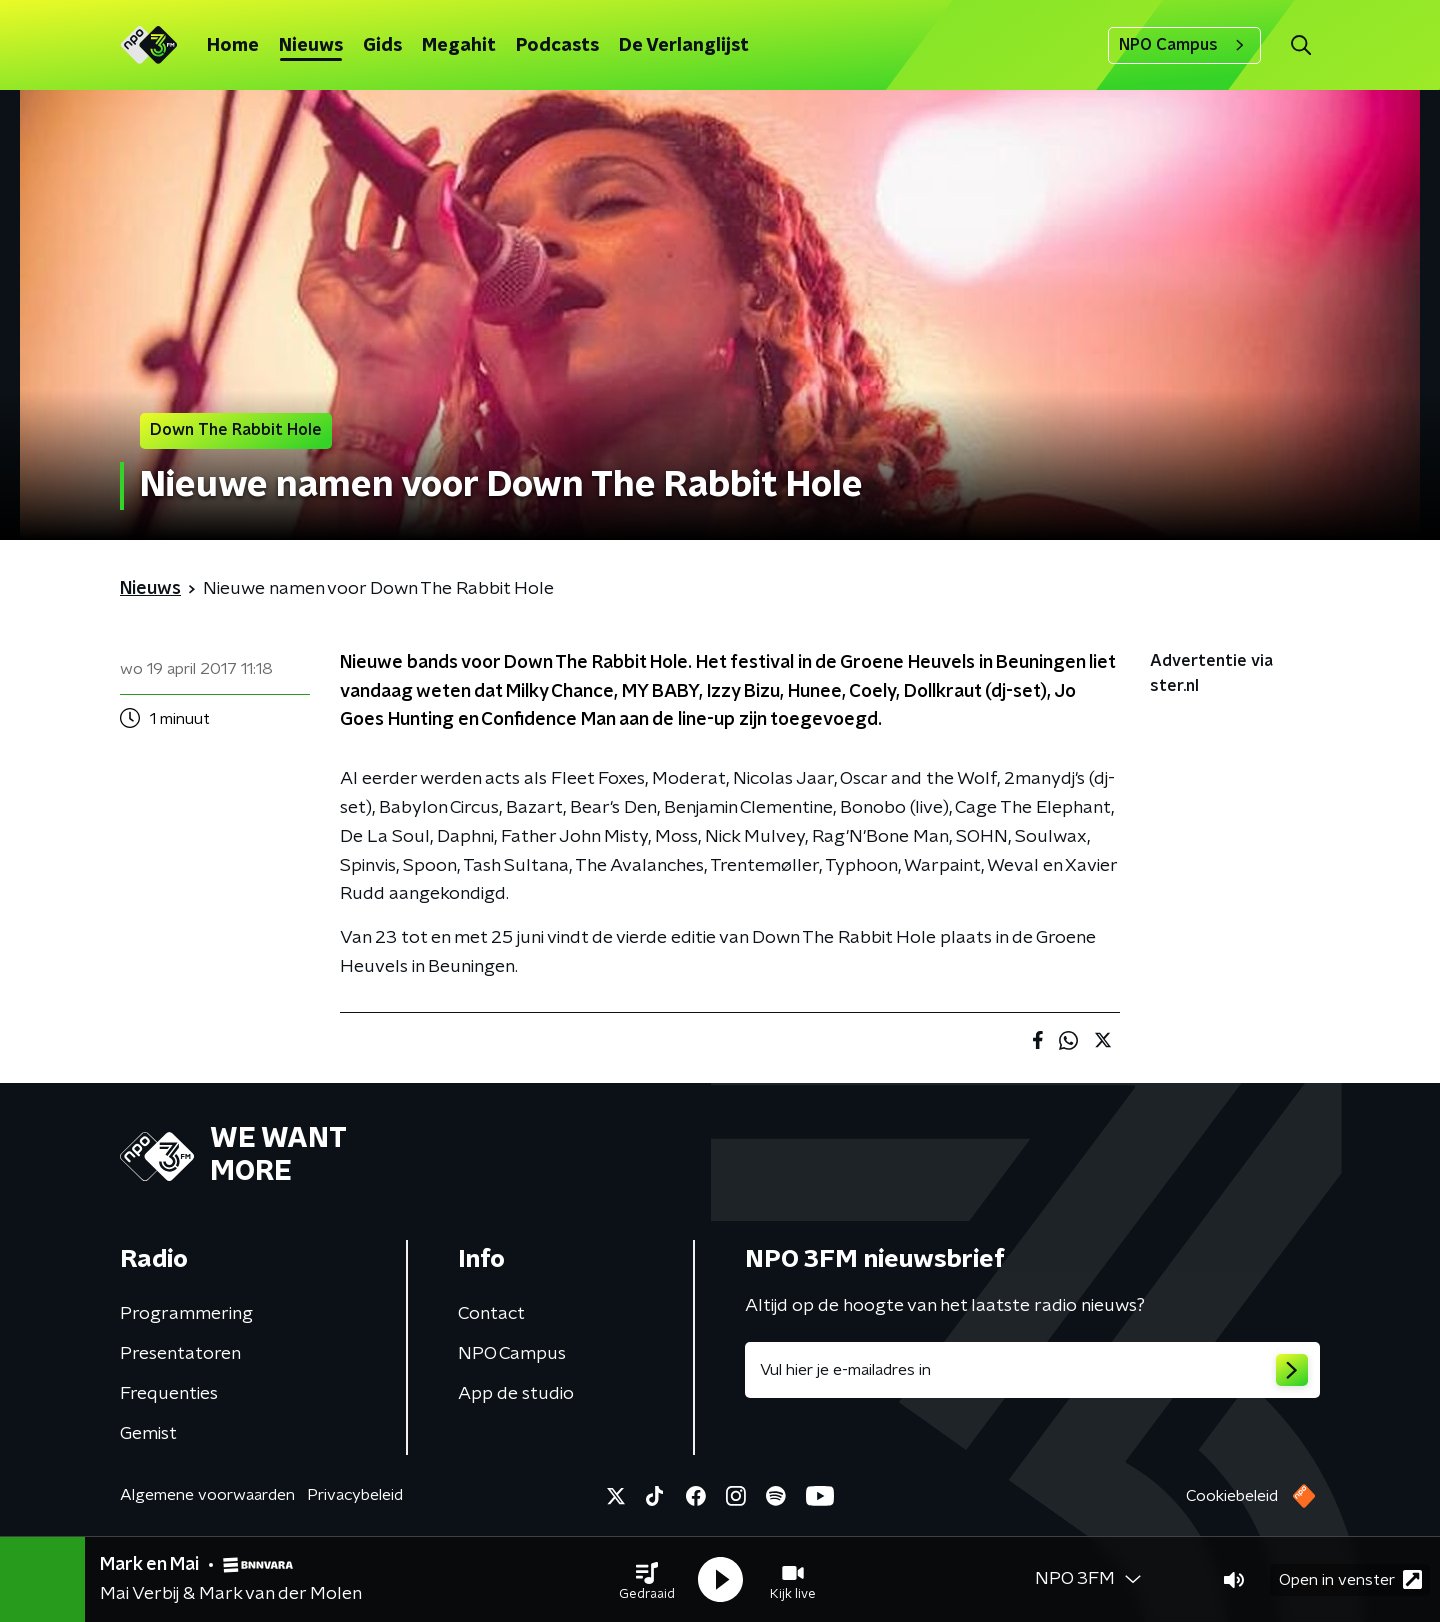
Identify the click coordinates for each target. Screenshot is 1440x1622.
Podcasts (557, 46)
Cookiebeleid (1232, 1496)
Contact (491, 1314)
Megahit (459, 46)
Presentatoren (180, 1354)
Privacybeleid (355, 1495)
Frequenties (169, 1394)
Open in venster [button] (1350, 1579)
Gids (382, 46)
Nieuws (311, 46)
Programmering (186, 1314)
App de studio (516, 1394)
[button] (647, 1580)
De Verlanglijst (684, 46)
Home (233, 46)
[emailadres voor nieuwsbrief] (1032, 1370)
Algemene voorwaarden (207, 1495)
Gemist (148, 1434)
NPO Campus (1184, 45)
